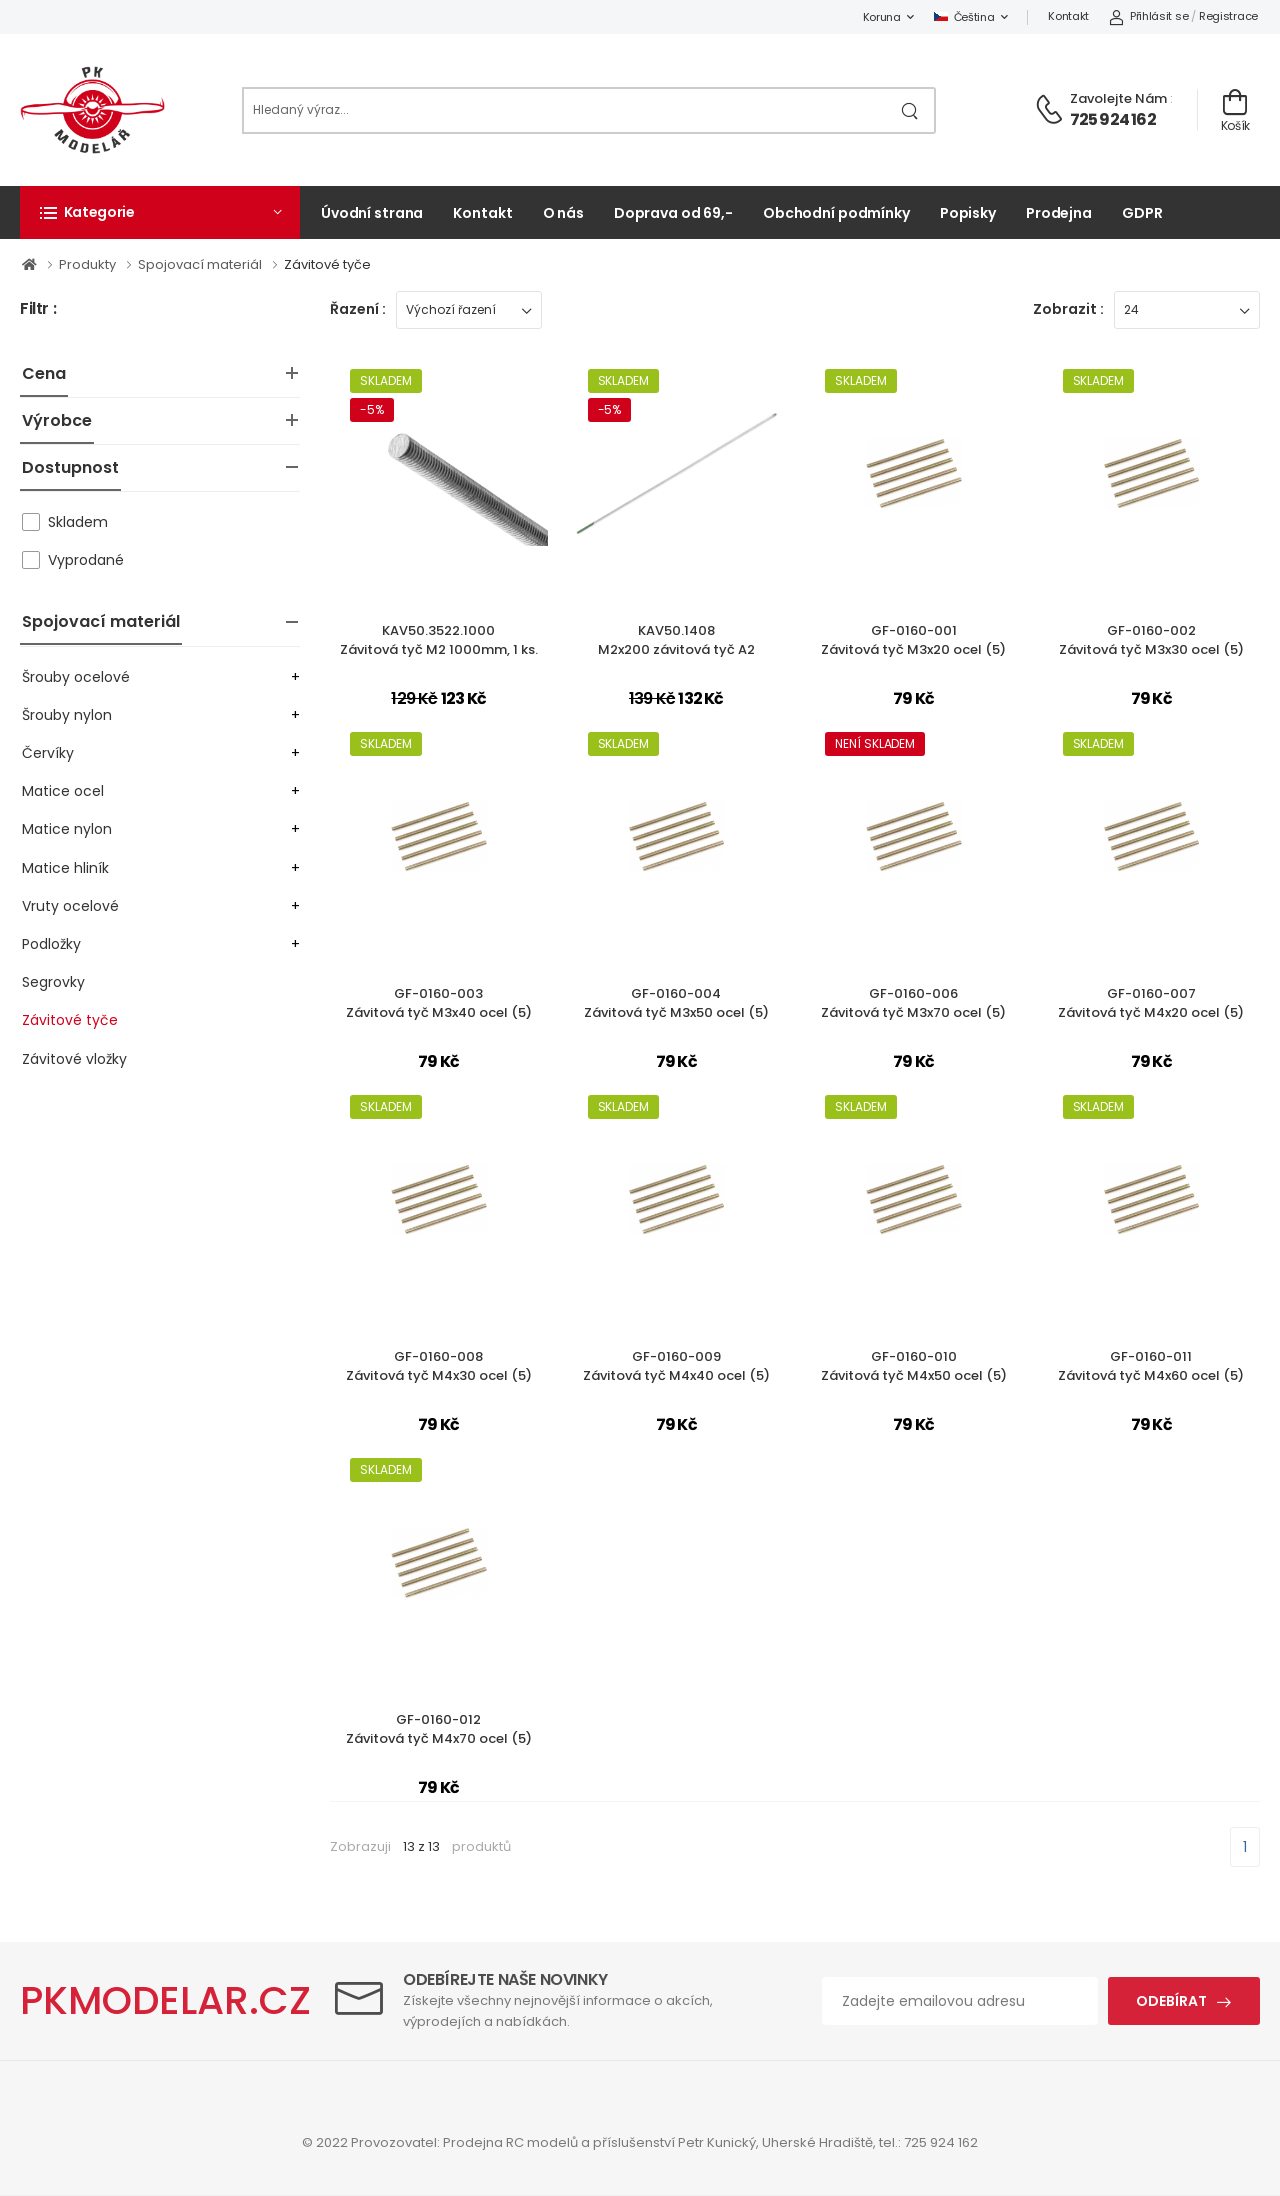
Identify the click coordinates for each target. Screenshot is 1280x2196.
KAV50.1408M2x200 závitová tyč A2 (676, 640)
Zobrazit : (1068, 309)
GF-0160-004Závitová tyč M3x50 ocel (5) (676, 1003)
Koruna (882, 17)
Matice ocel (63, 791)
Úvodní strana (372, 213)
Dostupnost (70, 467)
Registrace (1228, 16)
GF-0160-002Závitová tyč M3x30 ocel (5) (1151, 640)
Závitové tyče (70, 1020)
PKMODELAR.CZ (165, 2000)
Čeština (964, 17)
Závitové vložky (74, 1059)
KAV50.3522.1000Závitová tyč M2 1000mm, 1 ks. (439, 640)
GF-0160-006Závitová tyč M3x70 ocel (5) (913, 1003)
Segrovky (53, 982)
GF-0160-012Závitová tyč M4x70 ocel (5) (439, 1729)
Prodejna (1059, 213)
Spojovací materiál (101, 621)
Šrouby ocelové (76, 677)
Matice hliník (65, 868)
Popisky (968, 213)
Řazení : (358, 309)
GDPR (1142, 213)
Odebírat (1171, 2001)
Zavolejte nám (1118, 98)
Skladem (78, 522)
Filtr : (38, 309)
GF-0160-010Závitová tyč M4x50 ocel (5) (914, 1366)
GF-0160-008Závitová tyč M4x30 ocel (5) (439, 1366)
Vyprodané (86, 560)
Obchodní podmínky (836, 213)
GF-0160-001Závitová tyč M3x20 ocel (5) (913, 640)
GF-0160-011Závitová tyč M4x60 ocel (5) (1151, 1366)
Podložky (51, 944)
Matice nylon (67, 829)
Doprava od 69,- (673, 213)
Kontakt (1068, 16)
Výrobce (57, 420)
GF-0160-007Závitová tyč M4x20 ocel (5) (1151, 1003)
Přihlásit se (1148, 16)
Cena (44, 373)
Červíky (48, 753)
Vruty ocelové (70, 906)
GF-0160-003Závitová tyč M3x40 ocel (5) (439, 1003)
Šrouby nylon (67, 715)
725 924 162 (1113, 119)
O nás (563, 213)
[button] (160, 212)
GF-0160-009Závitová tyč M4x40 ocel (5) (676, 1366)
